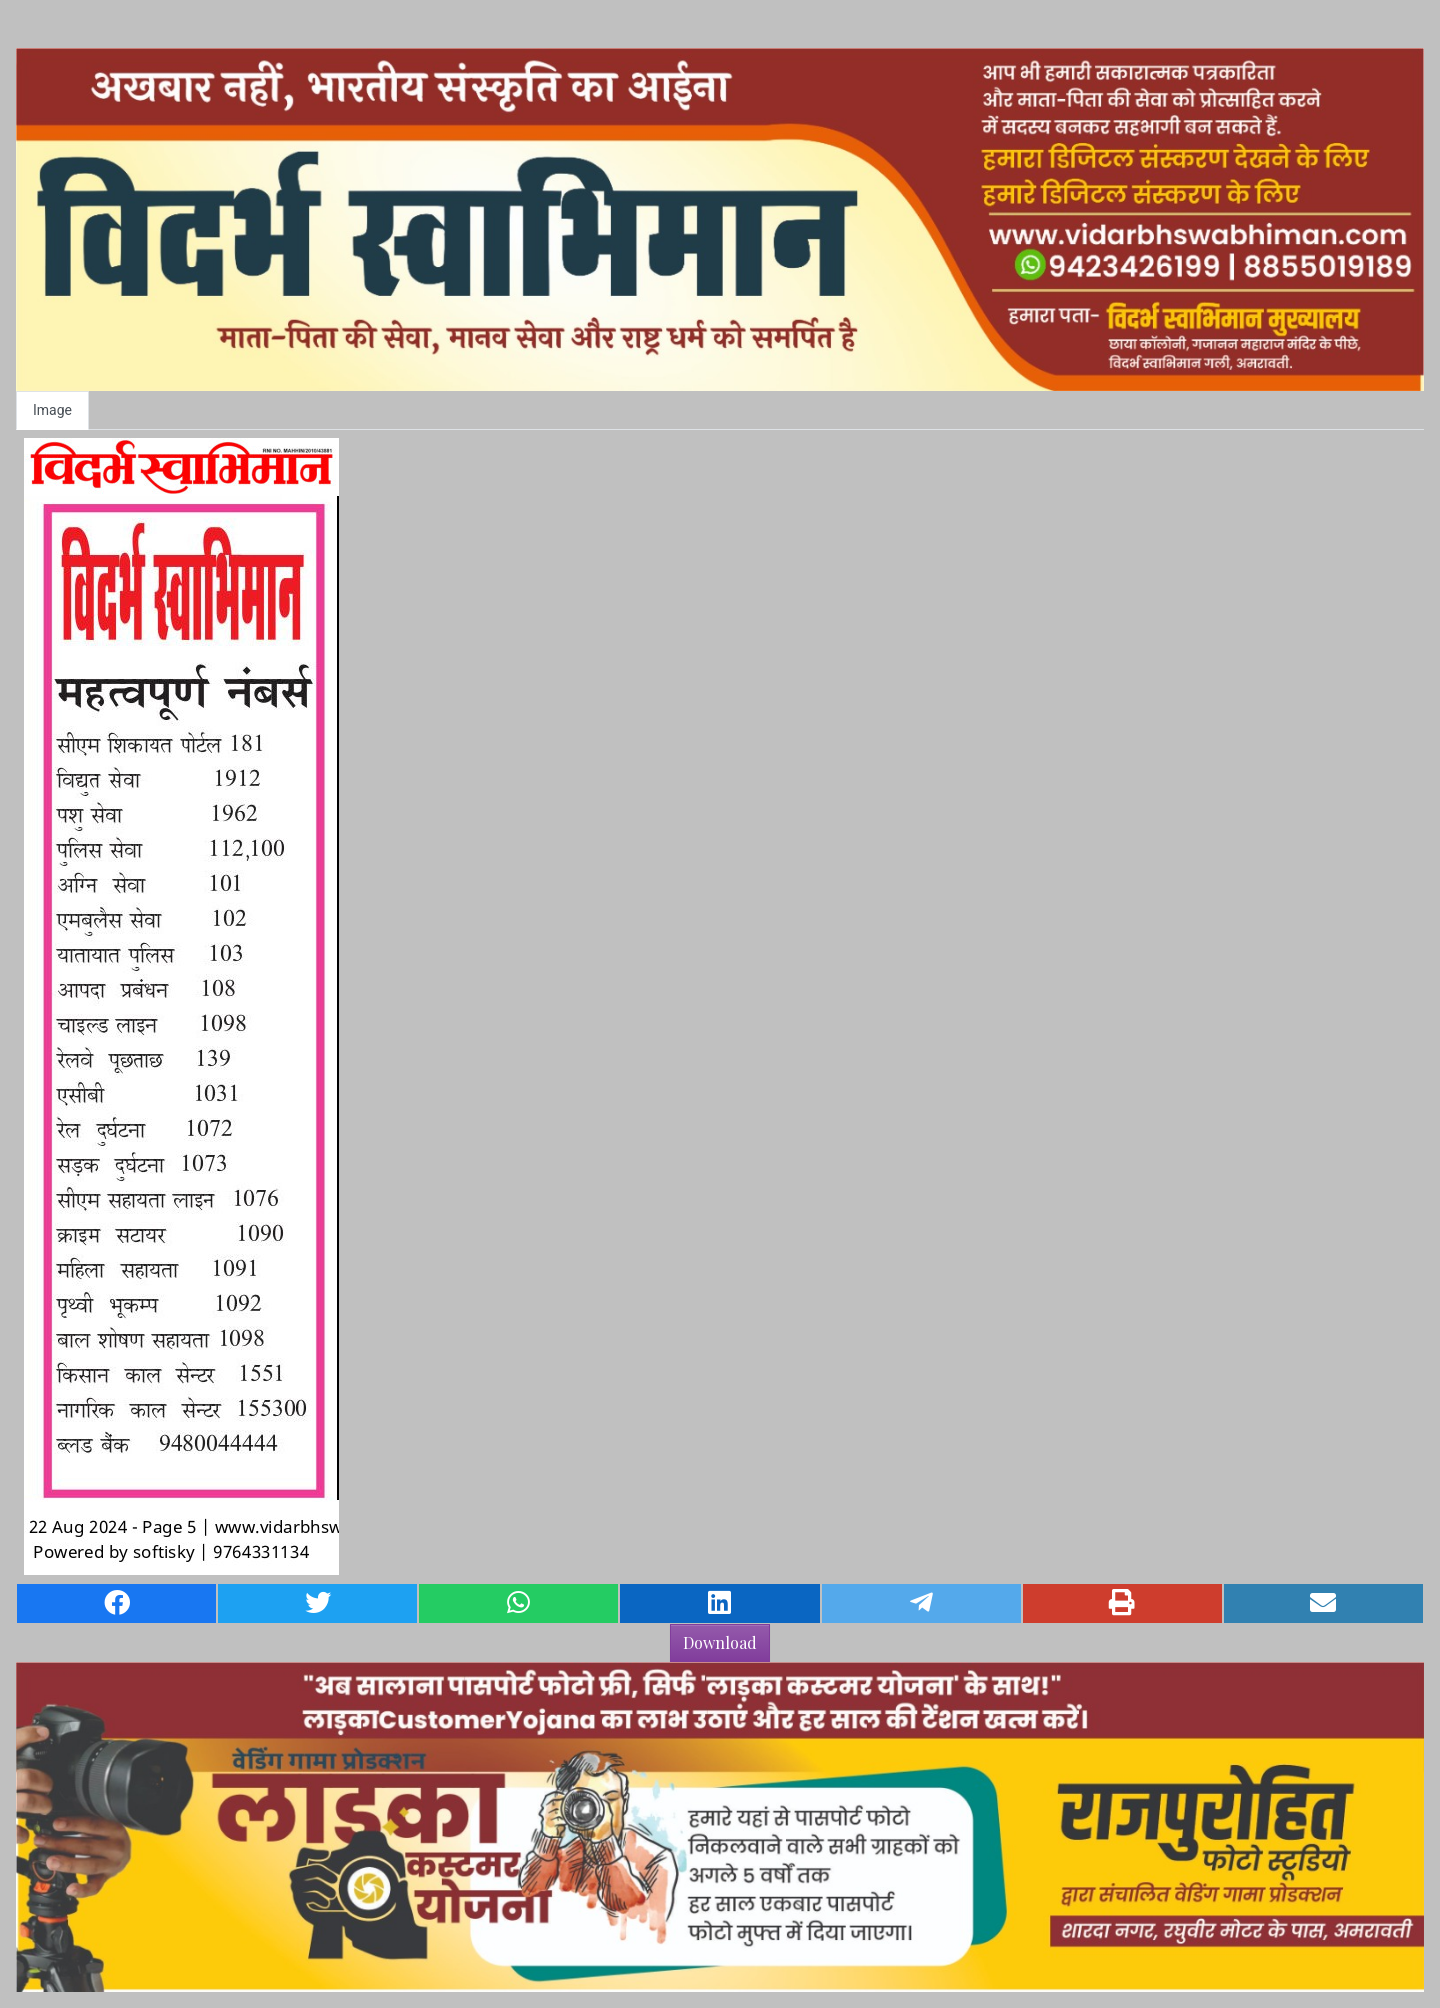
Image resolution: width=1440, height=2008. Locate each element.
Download (720, 1642)
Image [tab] (52, 410)
